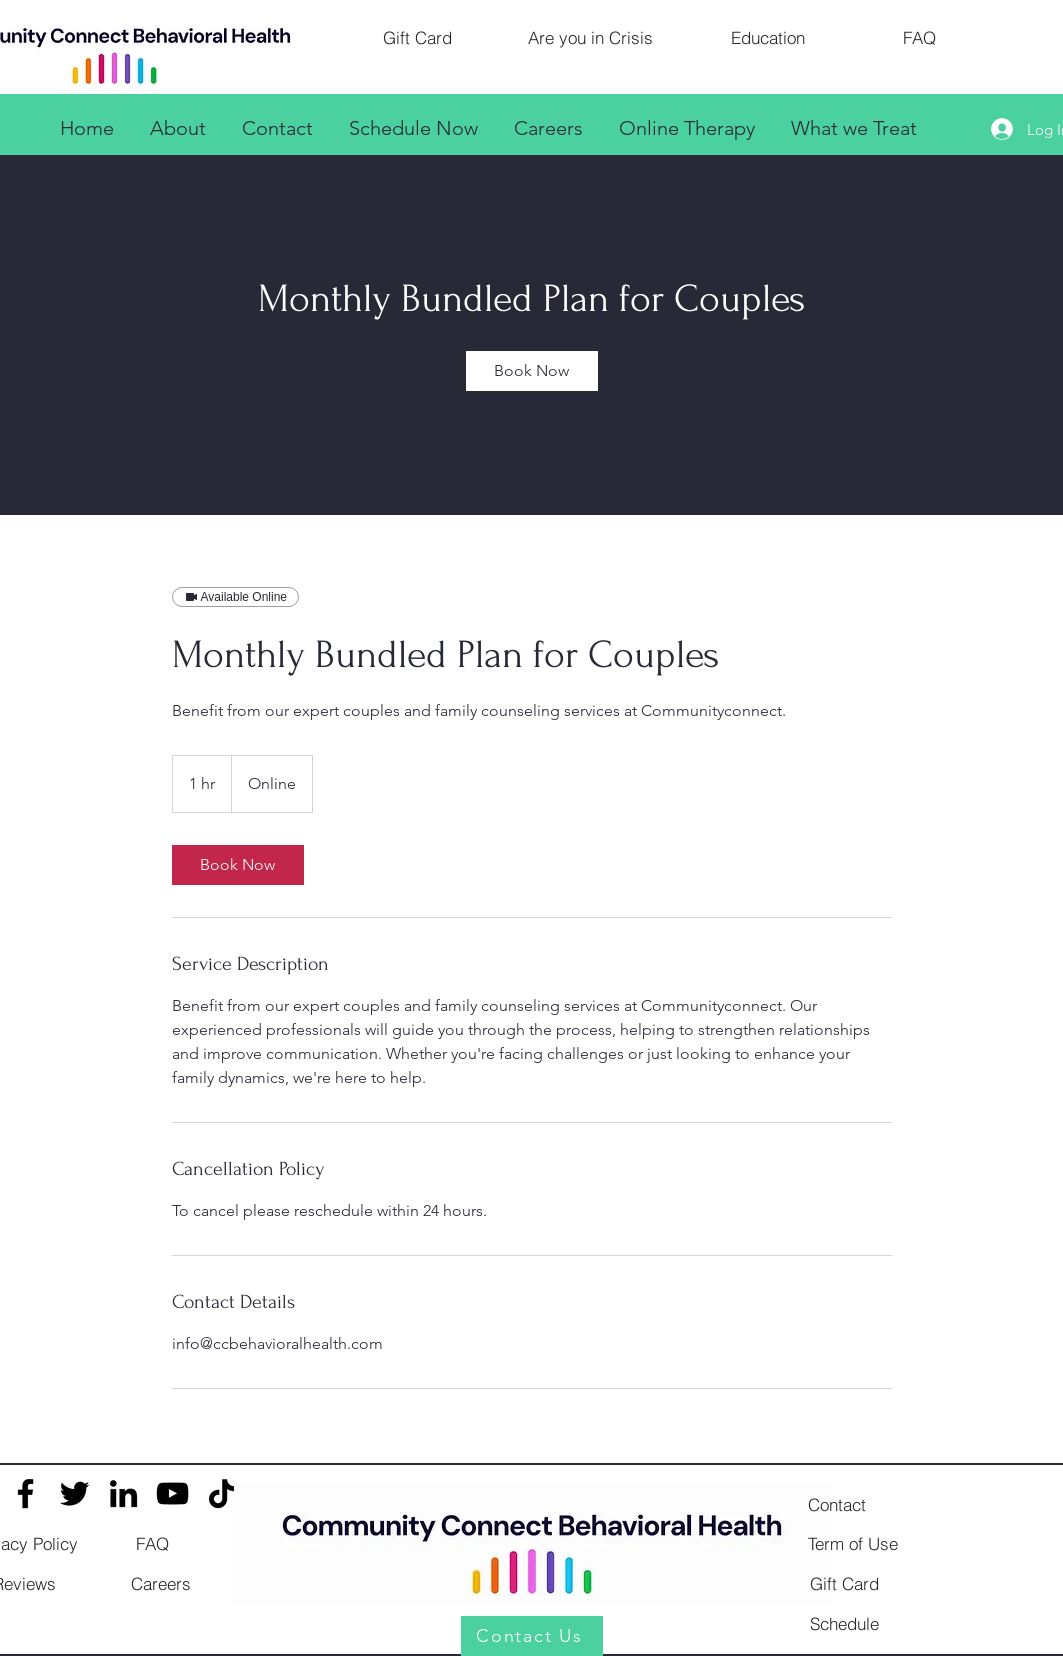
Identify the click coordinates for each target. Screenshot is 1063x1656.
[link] (532, 371)
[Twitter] (74, 1493)
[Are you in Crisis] (591, 37)
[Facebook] (25, 1493)
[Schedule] (845, 1623)
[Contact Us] (532, 1636)
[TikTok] (221, 1493)
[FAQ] (920, 37)
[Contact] (837, 1504)
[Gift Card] (418, 37)
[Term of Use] (853, 1543)
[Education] (768, 37)
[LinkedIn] (123, 1493)
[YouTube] (172, 1493)
